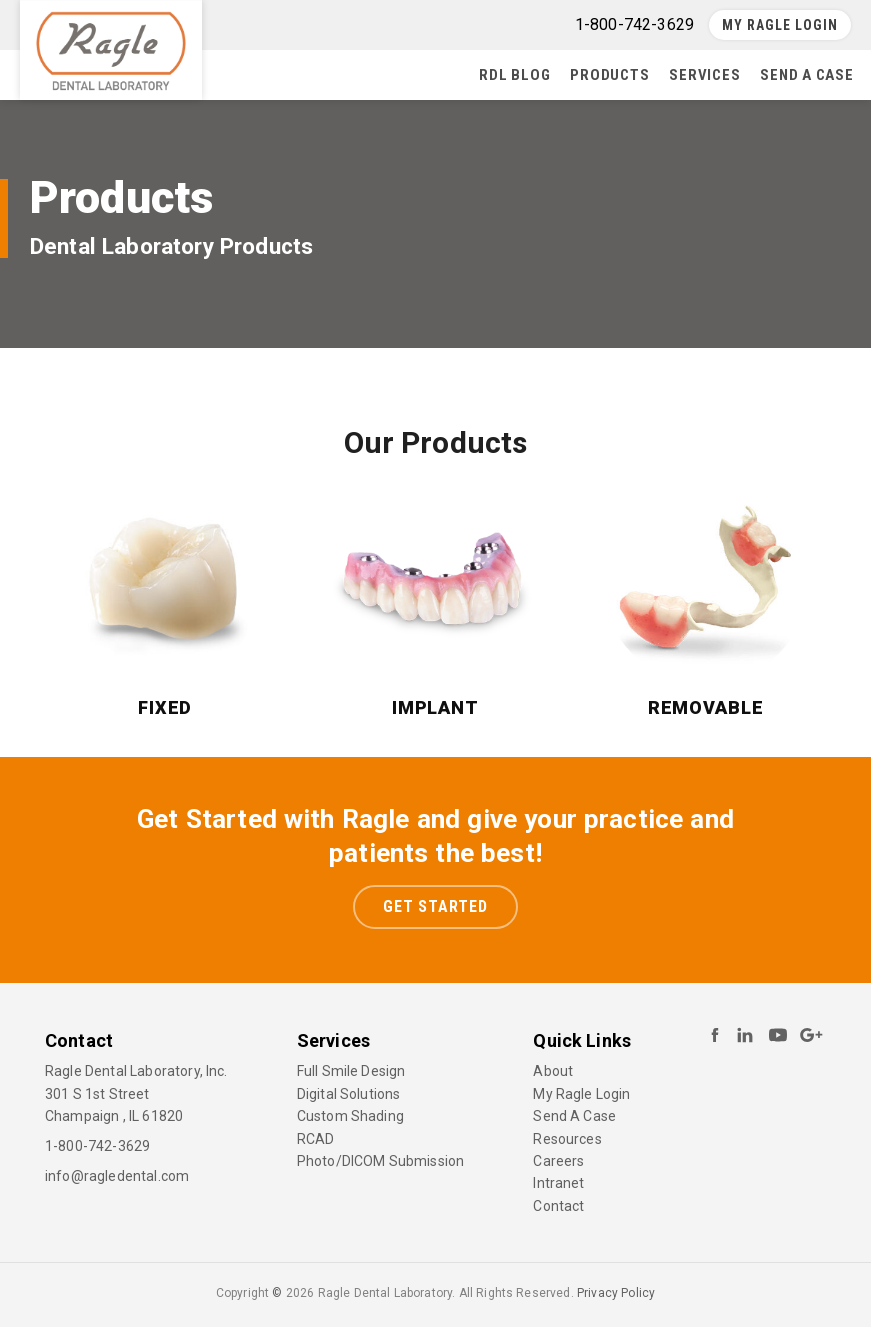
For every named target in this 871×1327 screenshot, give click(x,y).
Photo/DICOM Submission (381, 1161)
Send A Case (806, 75)
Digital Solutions (349, 1094)
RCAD (316, 1139)
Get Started (435, 906)
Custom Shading (350, 1116)
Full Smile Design (351, 1071)
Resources (567, 1139)
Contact (558, 1206)
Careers (558, 1161)
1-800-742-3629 (97, 1146)
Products (609, 75)
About (553, 1071)
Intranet (558, 1183)
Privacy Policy (616, 1293)
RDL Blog (514, 75)
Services (704, 75)
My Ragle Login (780, 25)
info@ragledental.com (117, 1176)
